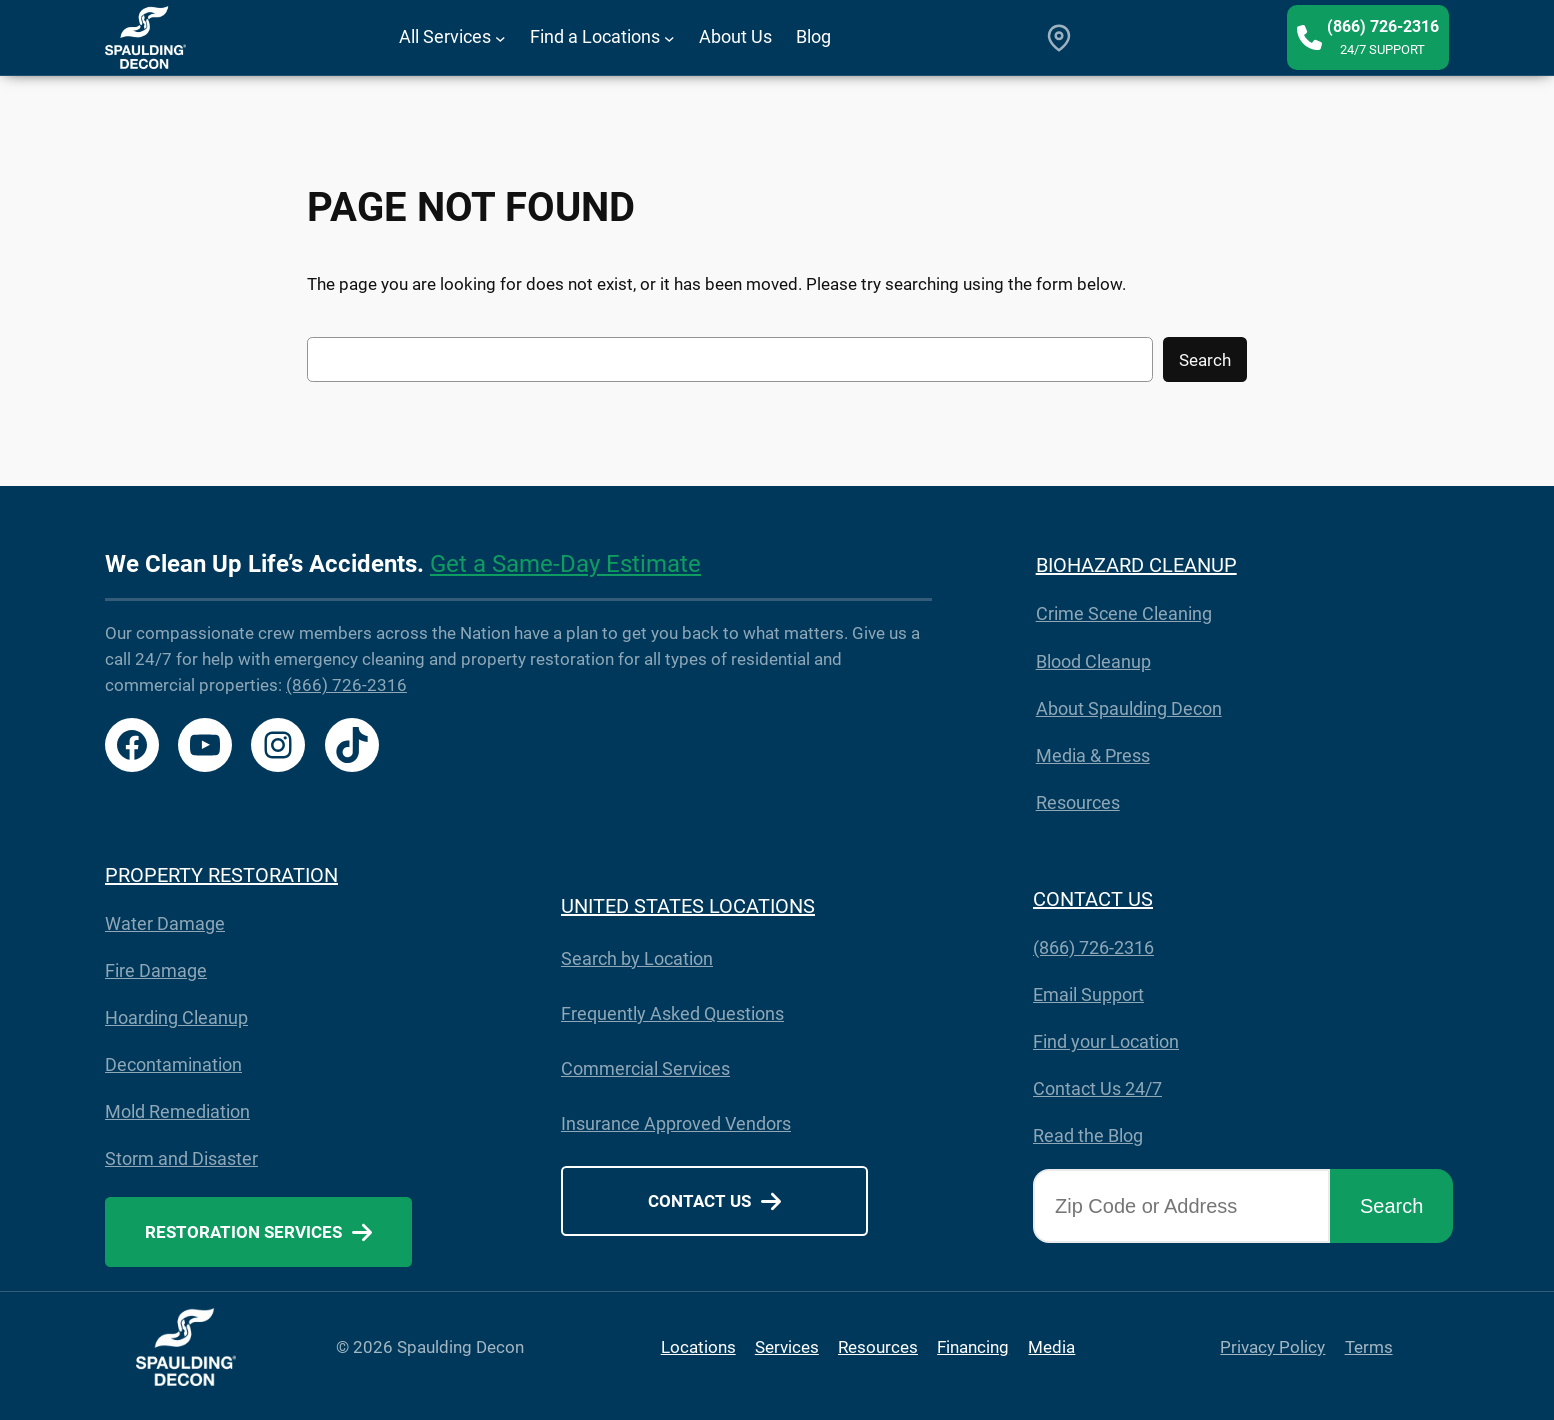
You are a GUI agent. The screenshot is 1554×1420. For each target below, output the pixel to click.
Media (1051, 1347)
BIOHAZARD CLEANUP (1136, 565)
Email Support (1088, 994)
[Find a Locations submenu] (669, 37)
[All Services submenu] (500, 37)
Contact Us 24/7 (1097, 1088)
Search (1205, 360)
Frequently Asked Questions (672, 1013)
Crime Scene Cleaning (1124, 613)
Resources (1078, 802)
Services (787, 1347)
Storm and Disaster (181, 1158)
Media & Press (1093, 755)
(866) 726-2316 (346, 685)
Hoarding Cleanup (176, 1017)
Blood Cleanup (1093, 661)
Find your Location (1106, 1041)
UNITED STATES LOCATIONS (688, 906)
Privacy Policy (1272, 1347)
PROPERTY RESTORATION (221, 875)
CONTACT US (1093, 899)
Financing (973, 1347)
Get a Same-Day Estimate (565, 564)
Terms (1369, 1347)
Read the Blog (1088, 1135)
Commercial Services (645, 1068)
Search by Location (637, 958)
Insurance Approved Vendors (676, 1123)
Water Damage (165, 923)
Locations (698, 1347)
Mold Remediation (177, 1111)
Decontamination (173, 1064)
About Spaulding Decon (1129, 708)
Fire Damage (156, 970)
